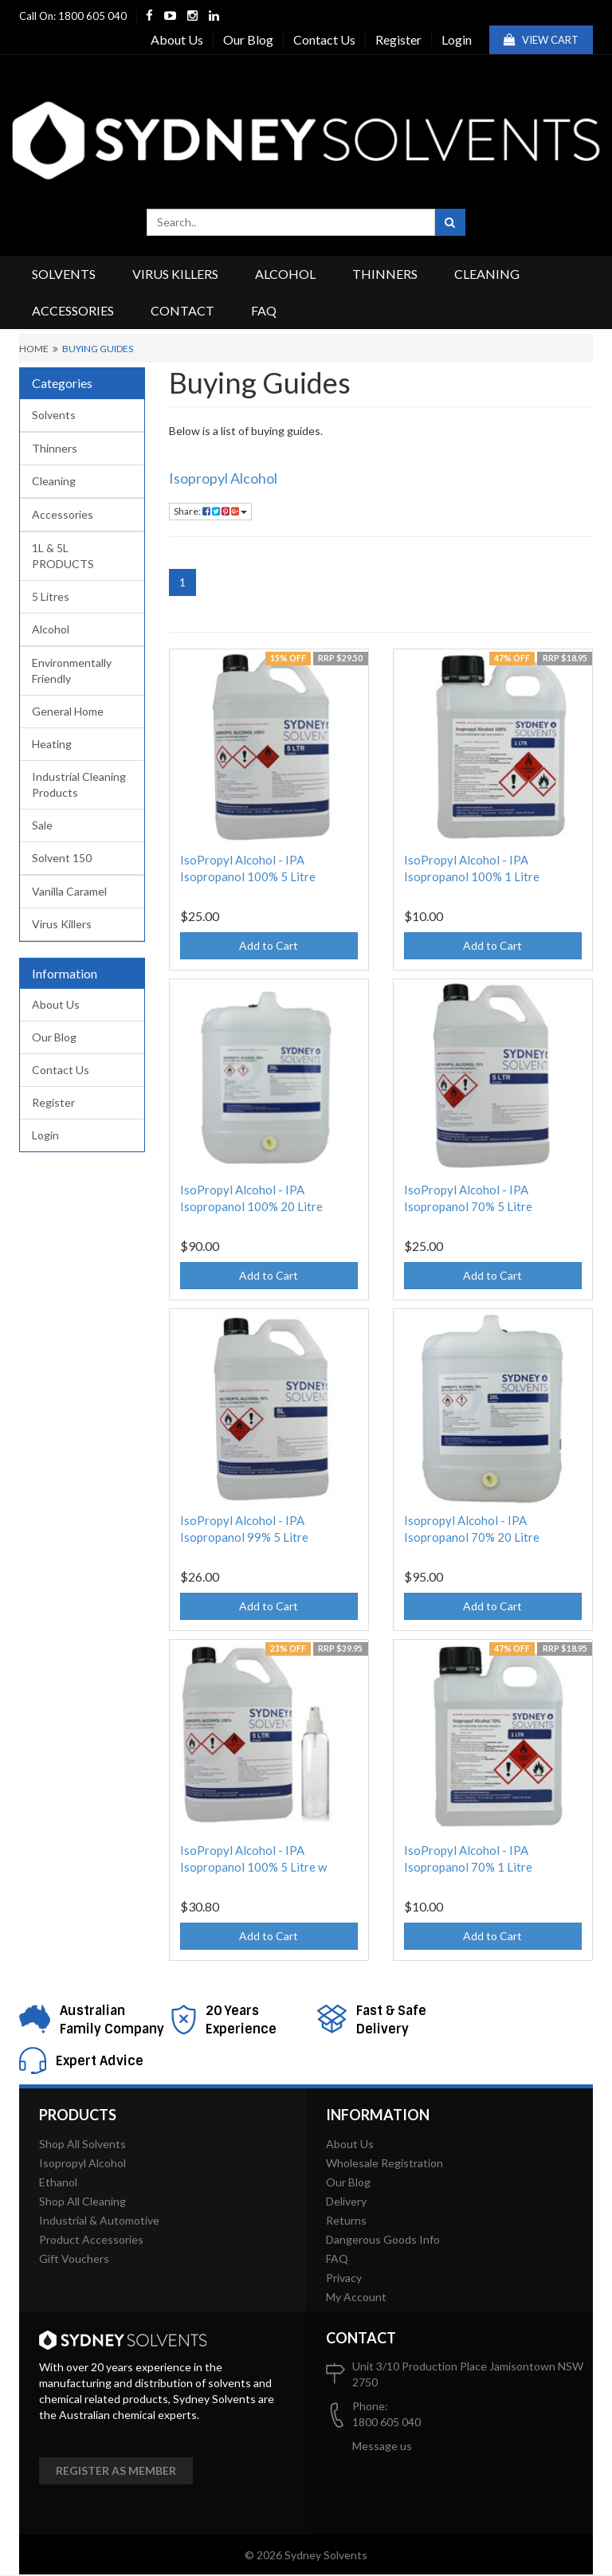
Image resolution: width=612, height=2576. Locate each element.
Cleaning (487, 273)
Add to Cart (268, 945)
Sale (42, 825)
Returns (346, 2220)
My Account (356, 2297)
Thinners (385, 273)
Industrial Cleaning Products (79, 784)
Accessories (73, 310)
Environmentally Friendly (72, 670)
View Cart (541, 39)
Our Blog (248, 39)
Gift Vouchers (74, 2258)
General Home (68, 711)
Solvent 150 (62, 858)
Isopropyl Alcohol (223, 478)
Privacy (344, 2277)
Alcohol (285, 273)
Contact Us (324, 39)
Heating (52, 744)
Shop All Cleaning (82, 2201)
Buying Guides (97, 349)
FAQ (264, 310)
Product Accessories (91, 2239)
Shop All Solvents (82, 2144)
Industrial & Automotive (99, 2220)
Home (34, 349)
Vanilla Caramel (69, 891)
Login (456, 39)
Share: (210, 511)
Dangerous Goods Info (383, 2239)
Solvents (64, 273)
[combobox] (291, 222)
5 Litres (50, 596)
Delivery (346, 2201)
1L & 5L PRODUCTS (63, 555)
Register (398, 39)
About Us (177, 39)
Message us (382, 2445)
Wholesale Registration (384, 2163)
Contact (182, 310)
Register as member (116, 2470)
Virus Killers (175, 273)
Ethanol (58, 2182)
